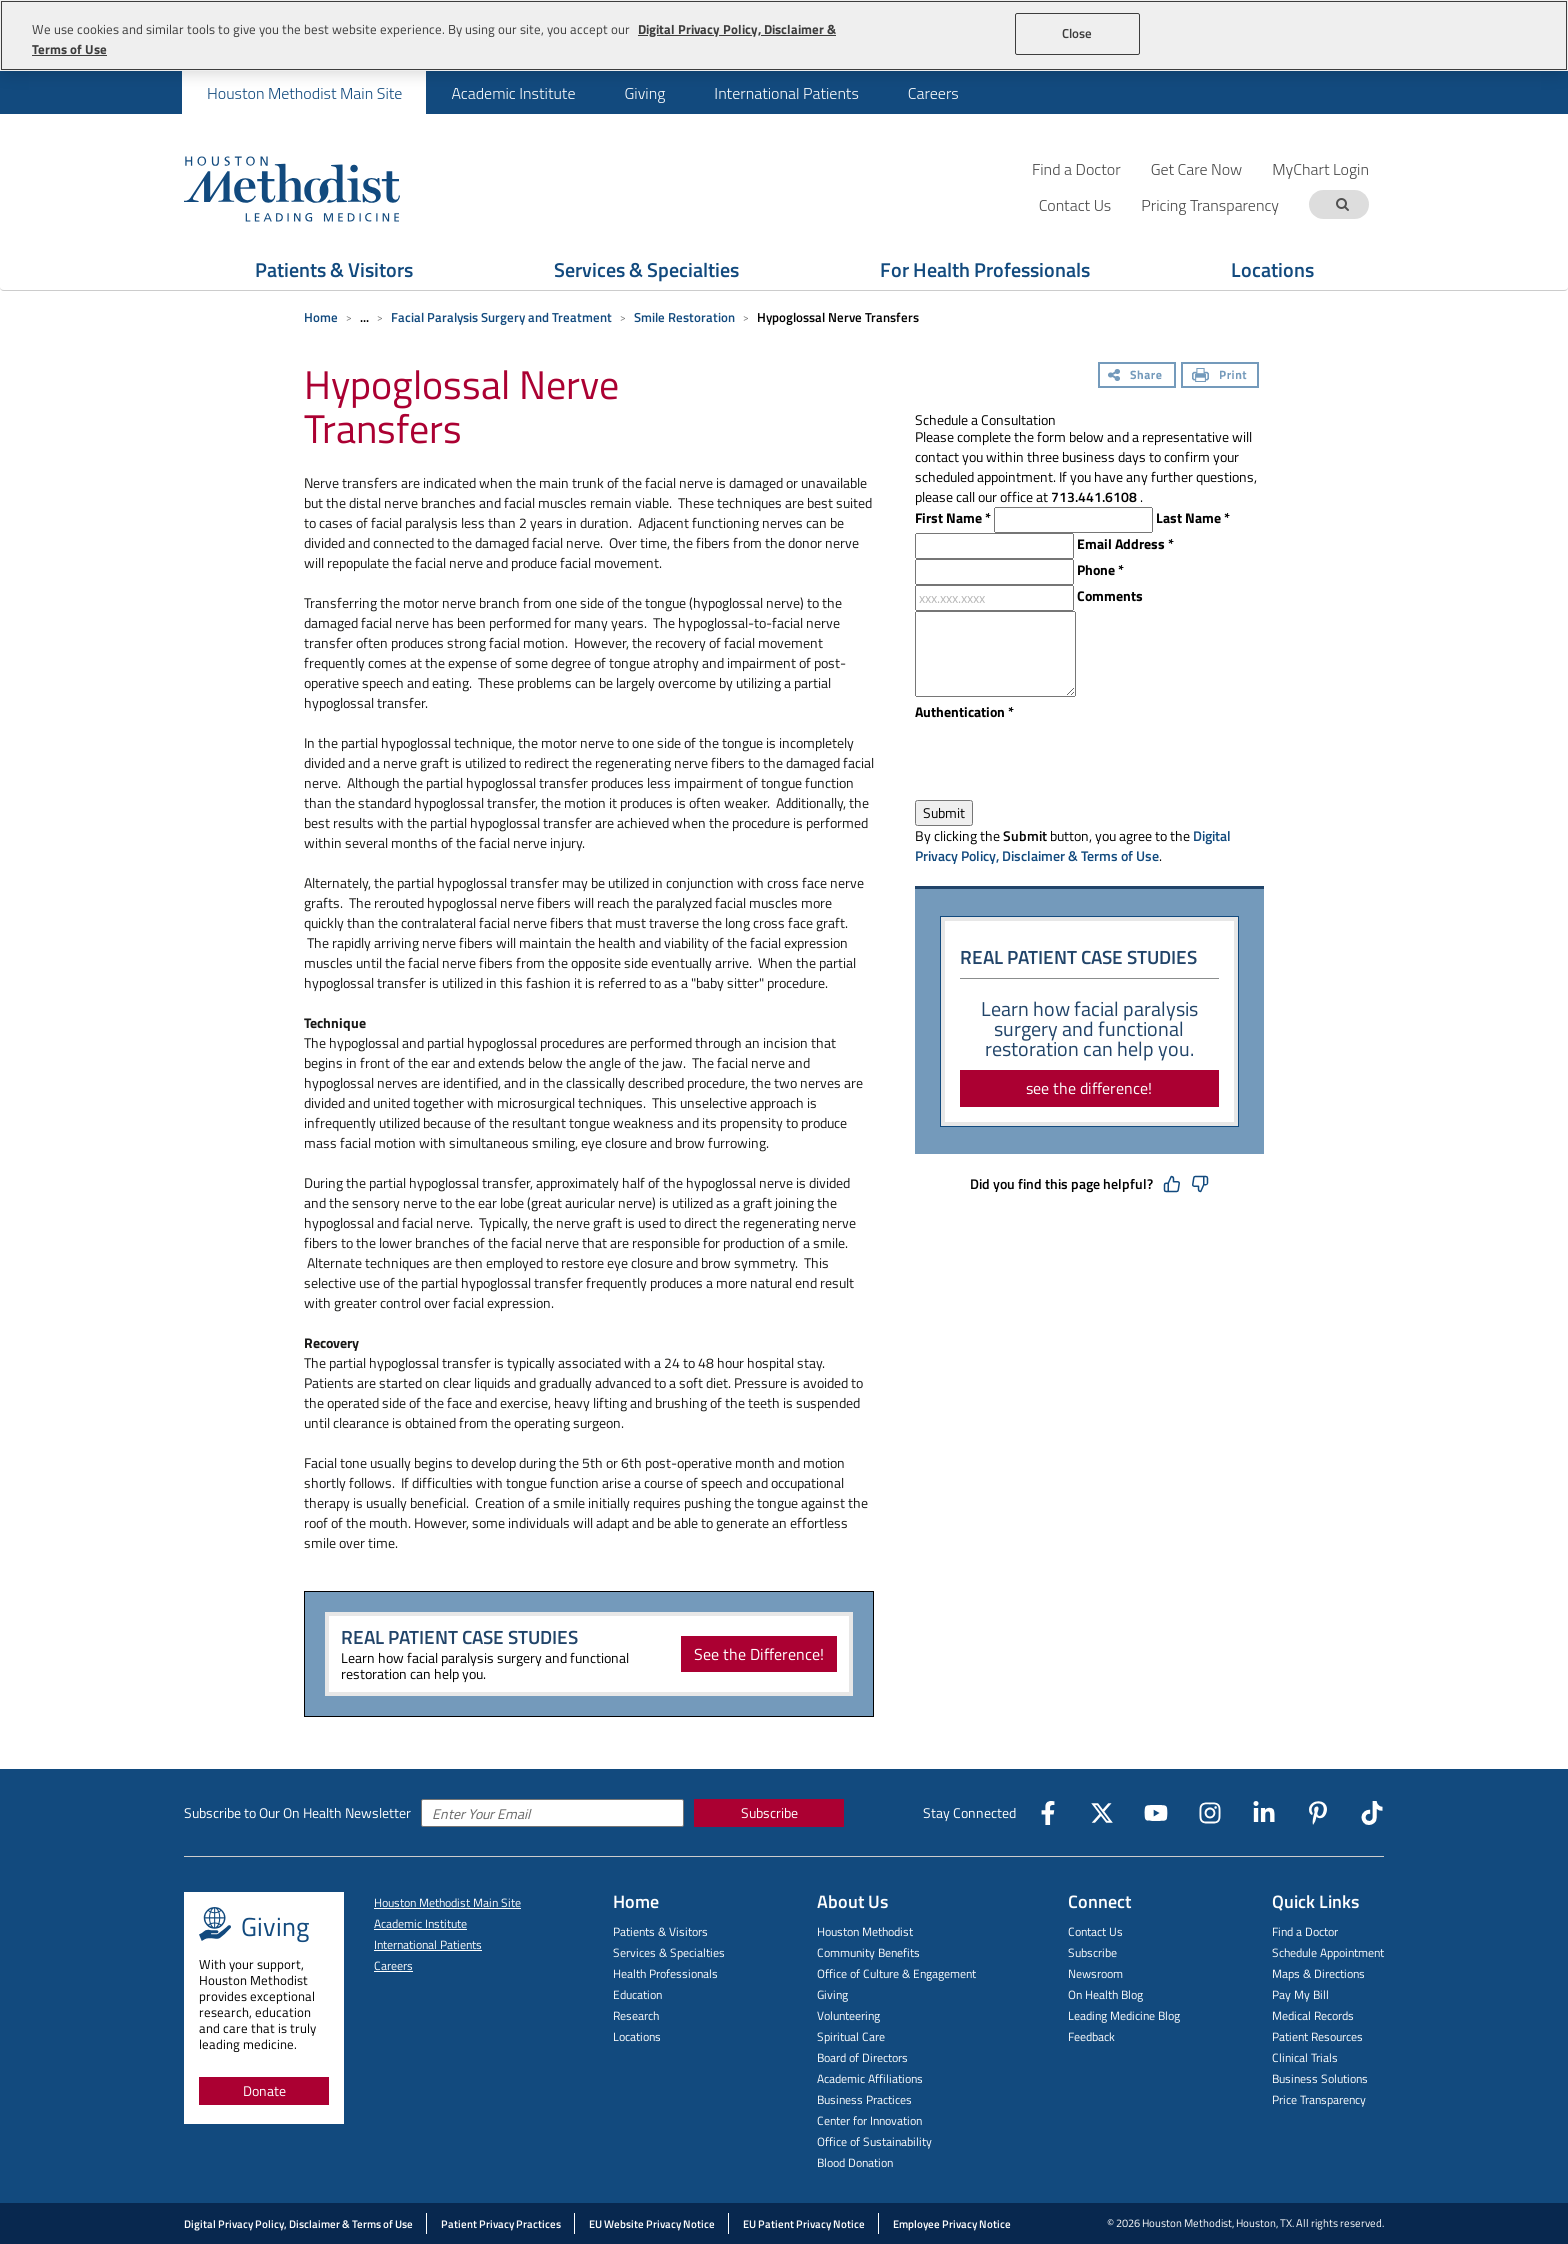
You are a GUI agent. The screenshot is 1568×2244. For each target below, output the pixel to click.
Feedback (1091, 2036)
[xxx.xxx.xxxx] (994, 598)
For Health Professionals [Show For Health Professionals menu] (985, 269)
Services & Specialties (669, 1952)
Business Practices (864, 2099)
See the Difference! (759, 1654)
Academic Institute (513, 93)
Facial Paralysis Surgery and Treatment (501, 317)
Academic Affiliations (870, 2078)
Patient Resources (1317, 2036)
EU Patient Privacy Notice (804, 2224)
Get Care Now (1197, 168)
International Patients (786, 93)
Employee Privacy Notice (952, 2224)
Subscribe (769, 1812)
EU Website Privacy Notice (652, 2224)
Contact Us (1095, 1931)
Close (1077, 33)
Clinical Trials (1305, 2057)
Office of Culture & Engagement (896, 1973)
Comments (1110, 596)
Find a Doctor (1076, 168)
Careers (933, 93)
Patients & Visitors (660, 1931)
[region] (784, 35)
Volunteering (848, 2015)
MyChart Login (1320, 168)
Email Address (1125, 544)
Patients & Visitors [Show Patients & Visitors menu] (334, 269)
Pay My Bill (1300, 1994)
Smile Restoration (684, 317)
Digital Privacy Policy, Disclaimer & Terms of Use (1073, 845)
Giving (644, 93)
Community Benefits (868, 1952)
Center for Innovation (869, 2120)
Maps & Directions (1318, 1973)
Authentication (964, 712)
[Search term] (1342, 204)
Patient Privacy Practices (501, 2224)
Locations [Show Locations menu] (1272, 269)
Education (637, 1994)
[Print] (1220, 377)
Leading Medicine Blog (1124, 2015)
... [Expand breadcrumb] (364, 317)
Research (636, 2015)
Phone (1100, 570)
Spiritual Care (851, 2036)
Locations (637, 2036)
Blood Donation (855, 2162)
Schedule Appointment (1328, 1952)
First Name (953, 518)
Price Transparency (1319, 2099)
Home (321, 317)
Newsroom (1095, 1973)
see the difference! (1089, 1088)
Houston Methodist (865, 1931)
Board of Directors (862, 2057)
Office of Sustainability (874, 2141)
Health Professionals (665, 1973)
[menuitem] (304, 92)
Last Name (1193, 518)
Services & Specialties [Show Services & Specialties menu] (646, 269)
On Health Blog (1105, 1994)
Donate (264, 2090)
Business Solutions (1320, 2078)
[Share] (1137, 377)
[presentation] (1067, 761)
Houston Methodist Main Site (304, 93)
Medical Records (1313, 2015)
